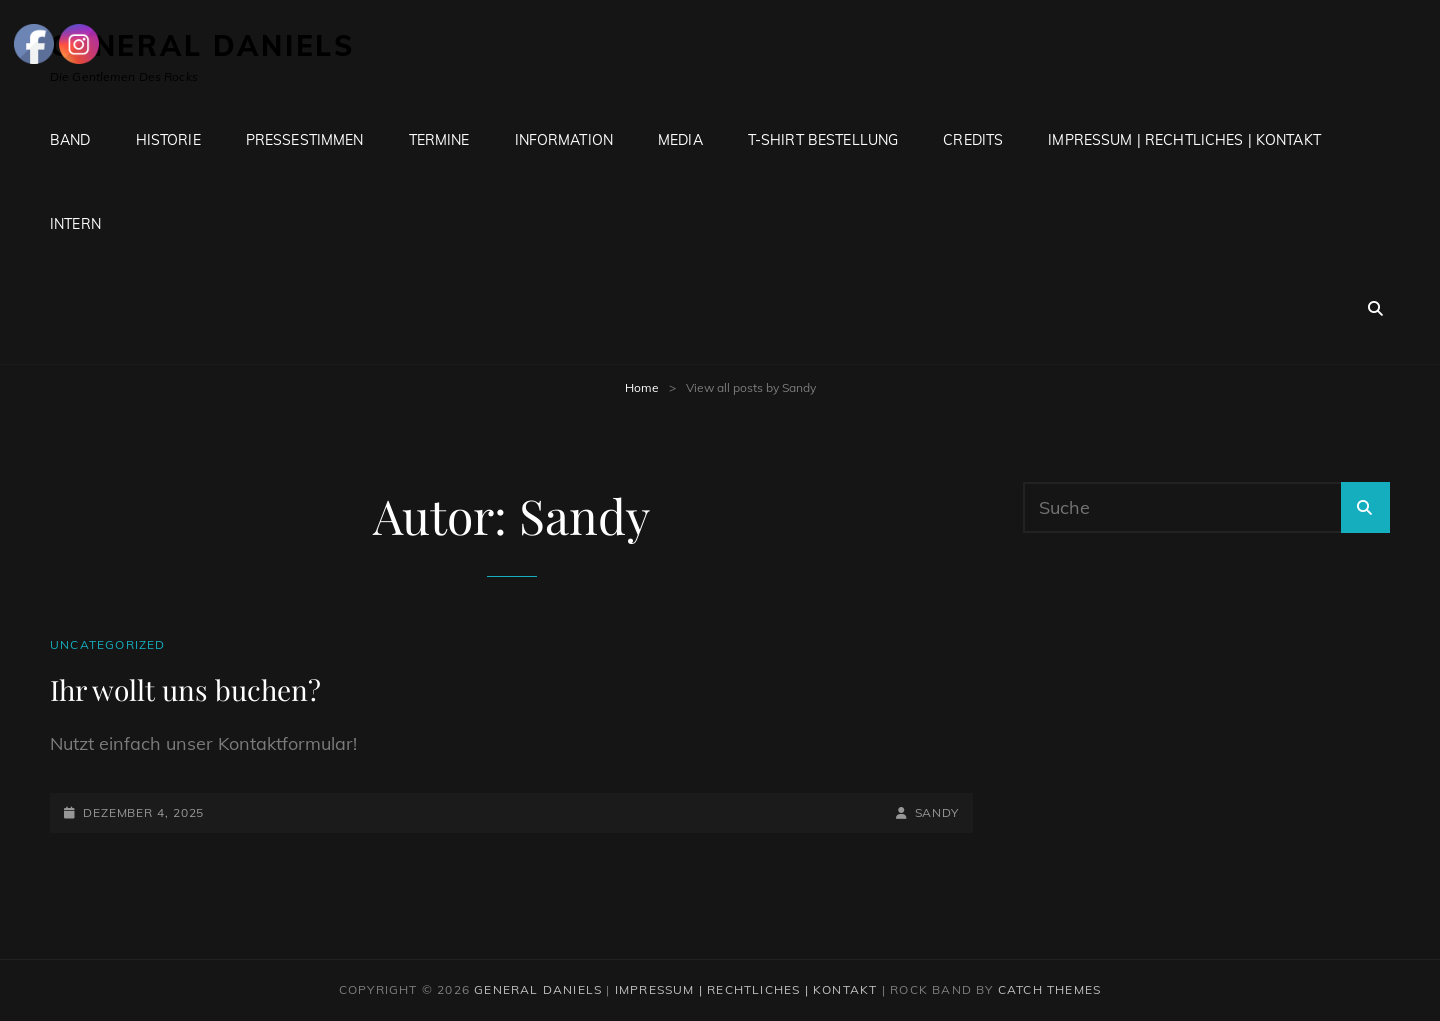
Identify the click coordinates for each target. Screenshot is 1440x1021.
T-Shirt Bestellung (823, 140)
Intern (75, 224)
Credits (973, 140)
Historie (168, 140)
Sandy (937, 812)
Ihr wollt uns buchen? (185, 689)
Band (70, 140)
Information (564, 140)
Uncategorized (108, 644)
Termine (439, 140)
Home (642, 387)
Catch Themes (1049, 989)
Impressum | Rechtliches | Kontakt (1184, 140)
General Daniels (538, 989)
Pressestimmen (305, 140)
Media (680, 140)
